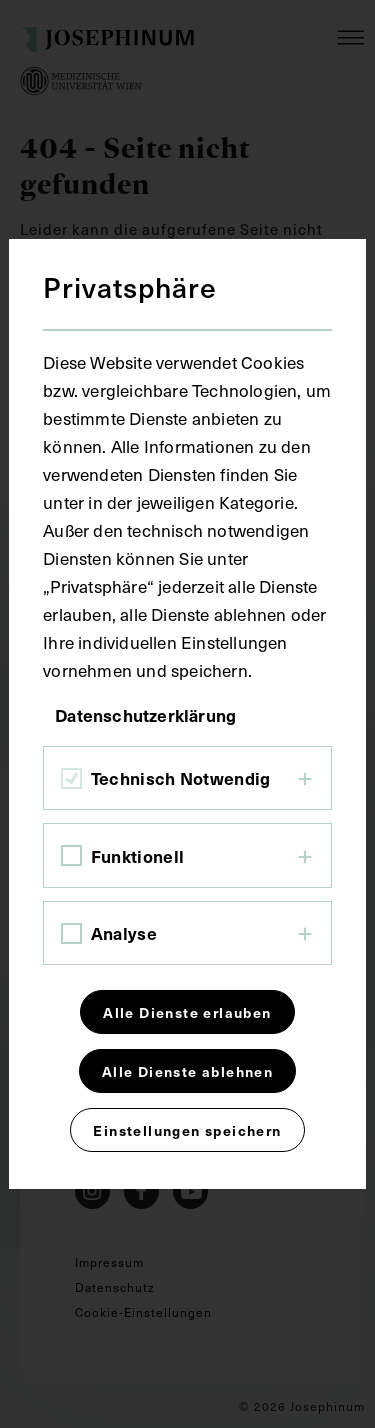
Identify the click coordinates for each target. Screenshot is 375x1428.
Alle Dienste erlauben (187, 1012)
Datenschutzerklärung (145, 715)
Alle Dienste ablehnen (187, 1071)
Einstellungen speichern (187, 1130)
